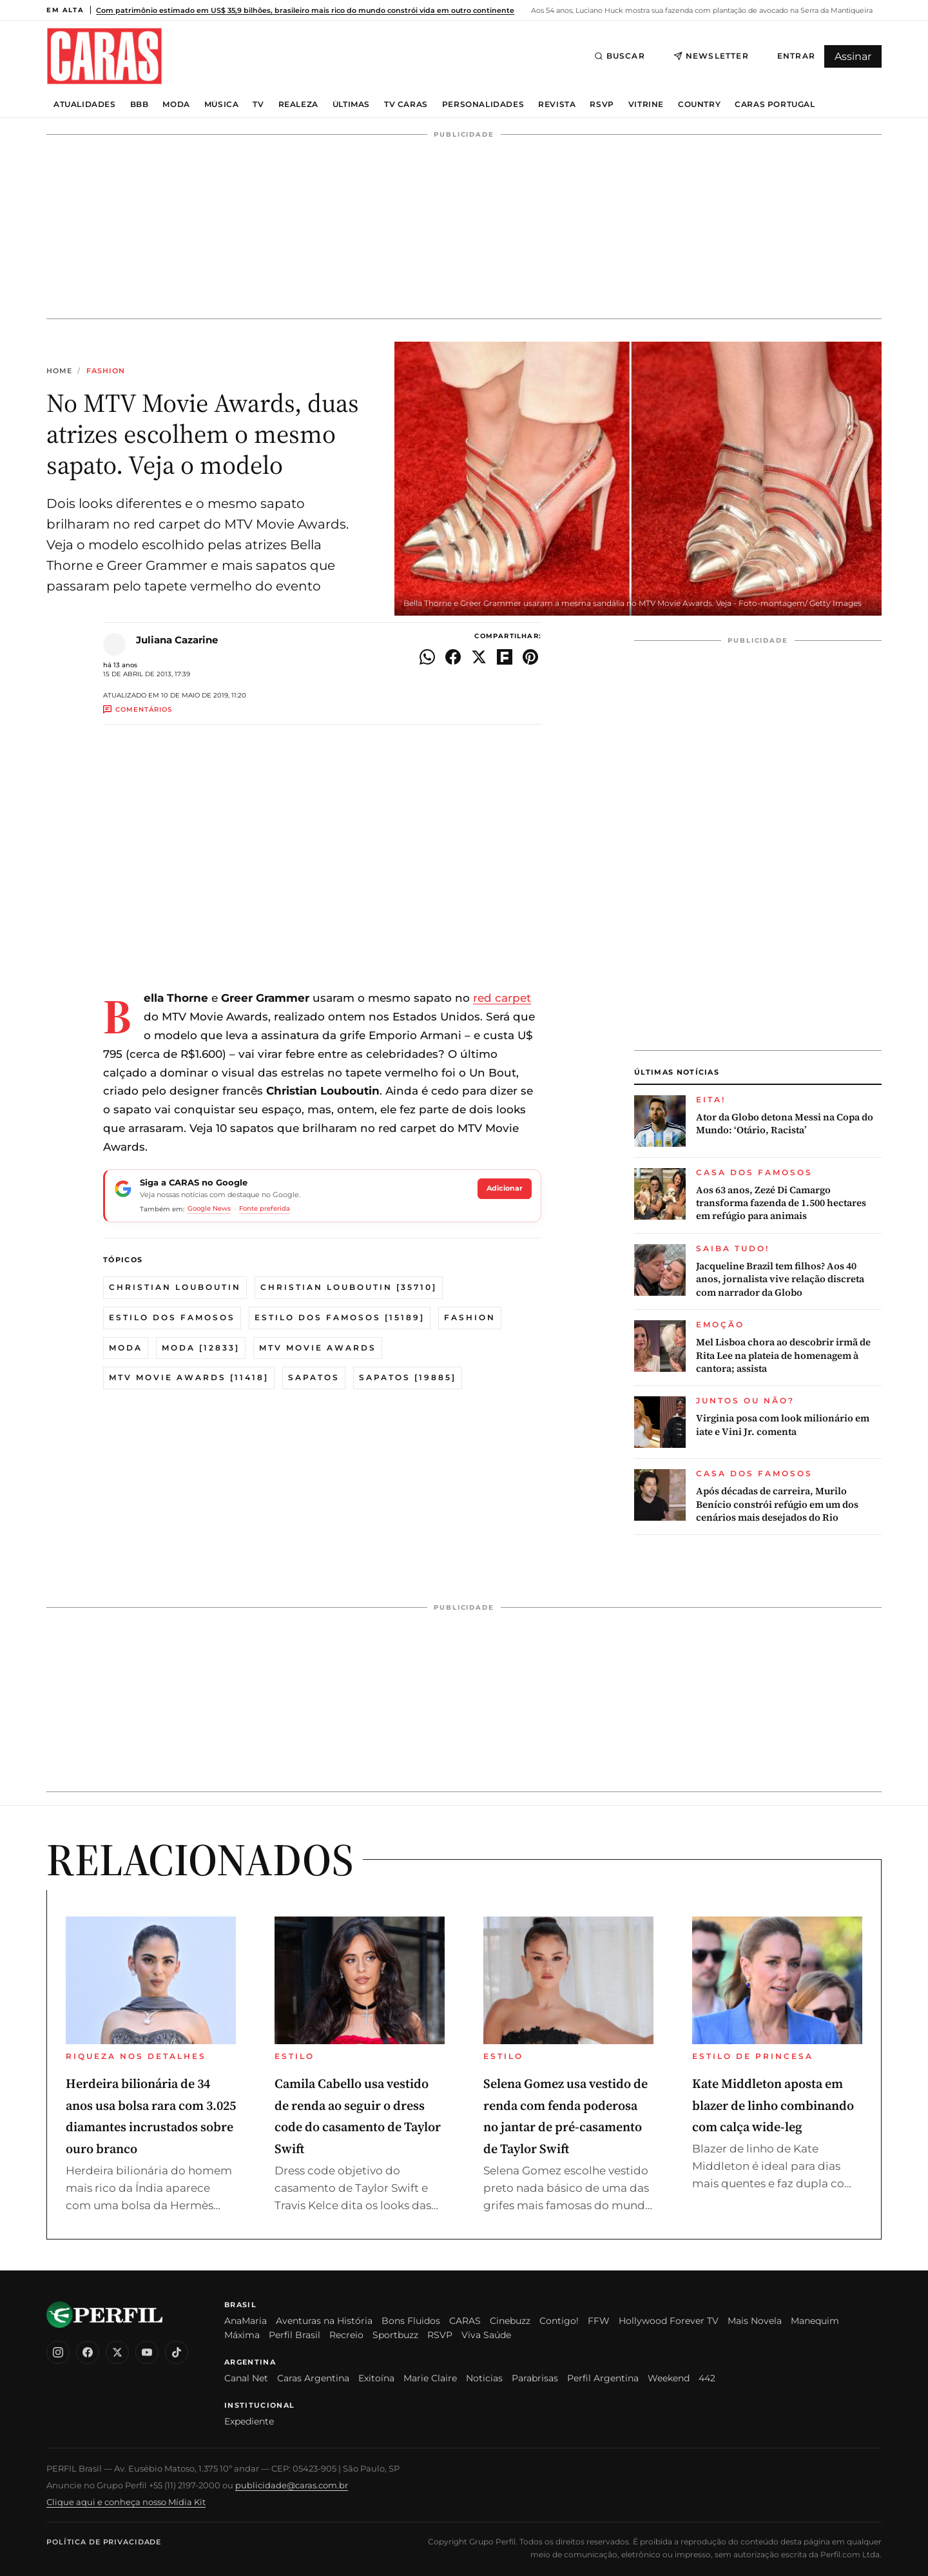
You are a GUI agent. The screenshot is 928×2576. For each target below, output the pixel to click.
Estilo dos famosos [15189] (340, 1317)
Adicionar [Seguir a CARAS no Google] (505, 1188)
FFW (599, 2321)
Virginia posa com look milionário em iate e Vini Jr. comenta (782, 1425)
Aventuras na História (324, 2321)
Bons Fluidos (411, 2321)
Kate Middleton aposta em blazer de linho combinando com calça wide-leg (773, 2105)
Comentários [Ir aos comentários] (137, 709)
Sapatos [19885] (407, 1377)
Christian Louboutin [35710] (348, 1287)
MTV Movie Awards (317, 1347)
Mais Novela (755, 2321)
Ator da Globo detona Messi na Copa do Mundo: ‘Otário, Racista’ (784, 1124)
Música (221, 104)
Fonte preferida (264, 1208)
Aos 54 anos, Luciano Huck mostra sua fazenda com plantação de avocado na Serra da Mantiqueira (701, 10)
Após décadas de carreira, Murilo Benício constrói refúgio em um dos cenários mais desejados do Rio (777, 1504)
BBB (139, 104)
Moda (175, 104)
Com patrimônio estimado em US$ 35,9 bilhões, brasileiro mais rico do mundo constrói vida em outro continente (305, 10)
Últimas (351, 104)
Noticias (484, 2378)
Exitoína (376, 2378)
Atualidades (84, 104)
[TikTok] (176, 2352)
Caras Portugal (775, 104)
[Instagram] (58, 2352)
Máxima (242, 2335)
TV (258, 104)
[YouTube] (147, 2352)
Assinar (853, 56)
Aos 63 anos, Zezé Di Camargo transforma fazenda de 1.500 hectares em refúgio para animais (781, 1203)
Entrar (796, 56)
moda (125, 1347)
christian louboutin (175, 1287)
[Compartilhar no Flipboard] (505, 657)
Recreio (346, 2335)
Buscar (619, 56)
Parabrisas (535, 2378)
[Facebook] (87, 2352)
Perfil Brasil (294, 2335)
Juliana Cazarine (177, 640)
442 (707, 2378)
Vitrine (646, 104)
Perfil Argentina (603, 2378)
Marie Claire (430, 2378)
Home (59, 371)
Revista (556, 104)
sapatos (314, 1377)
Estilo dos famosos (172, 1317)
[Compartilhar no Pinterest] (530, 657)
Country (699, 104)
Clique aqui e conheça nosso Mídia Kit (126, 2502)
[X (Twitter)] (117, 2352)
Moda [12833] (201, 1347)
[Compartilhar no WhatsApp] (427, 657)
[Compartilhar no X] (479, 657)
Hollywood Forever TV (669, 2321)
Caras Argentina (313, 2378)
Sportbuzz (395, 2335)
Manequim (815, 2321)
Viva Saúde (486, 2335)
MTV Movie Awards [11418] (189, 1377)
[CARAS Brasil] (104, 55)
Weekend (669, 2378)
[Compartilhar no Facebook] (453, 657)
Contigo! (559, 2321)
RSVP (602, 104)
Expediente (249, 2421)
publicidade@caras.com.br (291, 2485)
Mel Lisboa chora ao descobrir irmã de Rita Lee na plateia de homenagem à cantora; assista (783, 1355)
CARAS (465, 2321)
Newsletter (711, 56)
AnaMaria (245, 2321)
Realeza (298, 104)
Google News (209, 1208)
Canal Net (246, 2378)
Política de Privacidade (103, 2541)
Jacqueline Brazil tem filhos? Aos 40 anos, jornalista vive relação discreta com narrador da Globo (780, 1279)
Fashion (106, 371)
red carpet (502, 997)
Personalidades (483, 104)
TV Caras (406, 104)
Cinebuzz (510, 2321)
